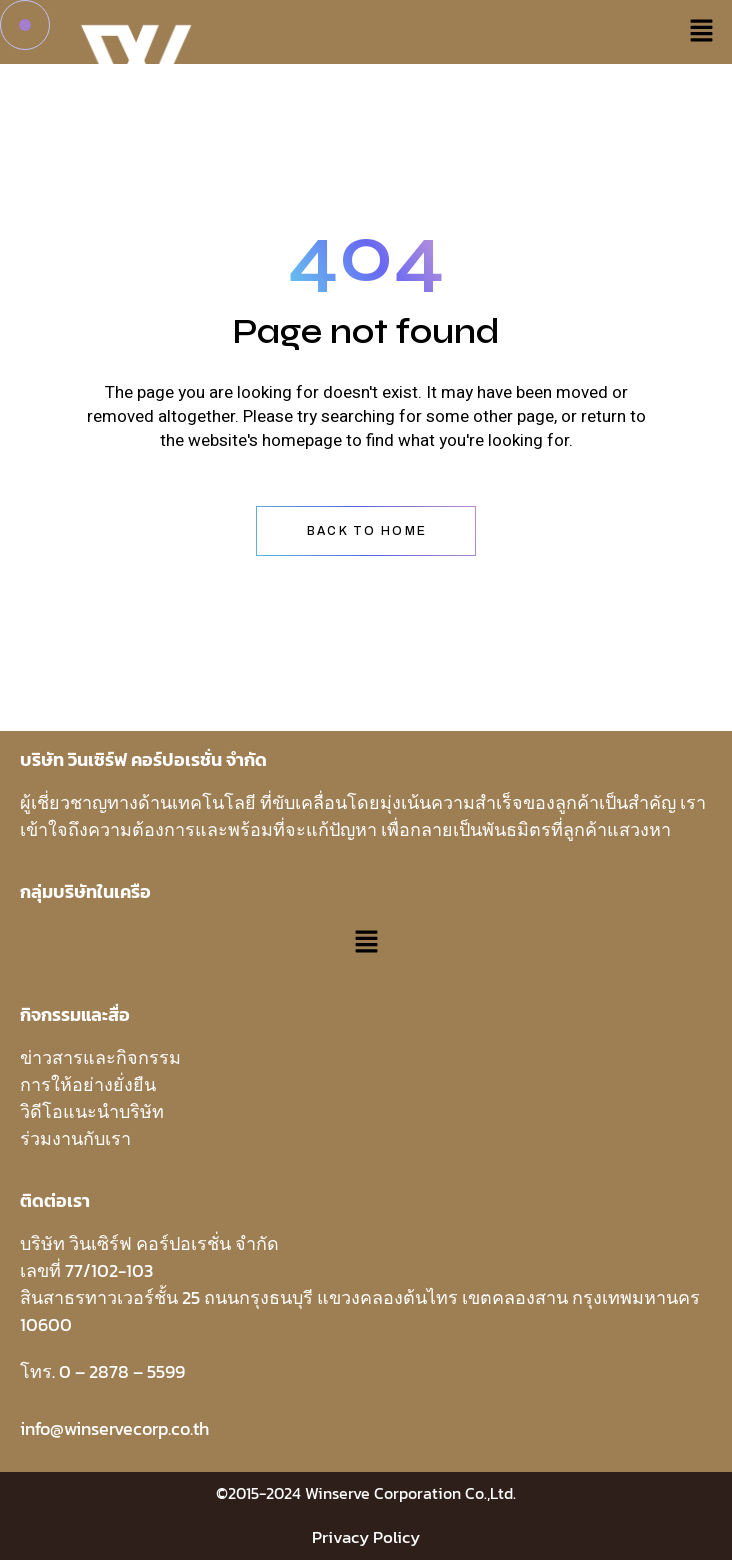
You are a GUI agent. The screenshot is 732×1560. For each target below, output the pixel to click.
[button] (702, 32)
